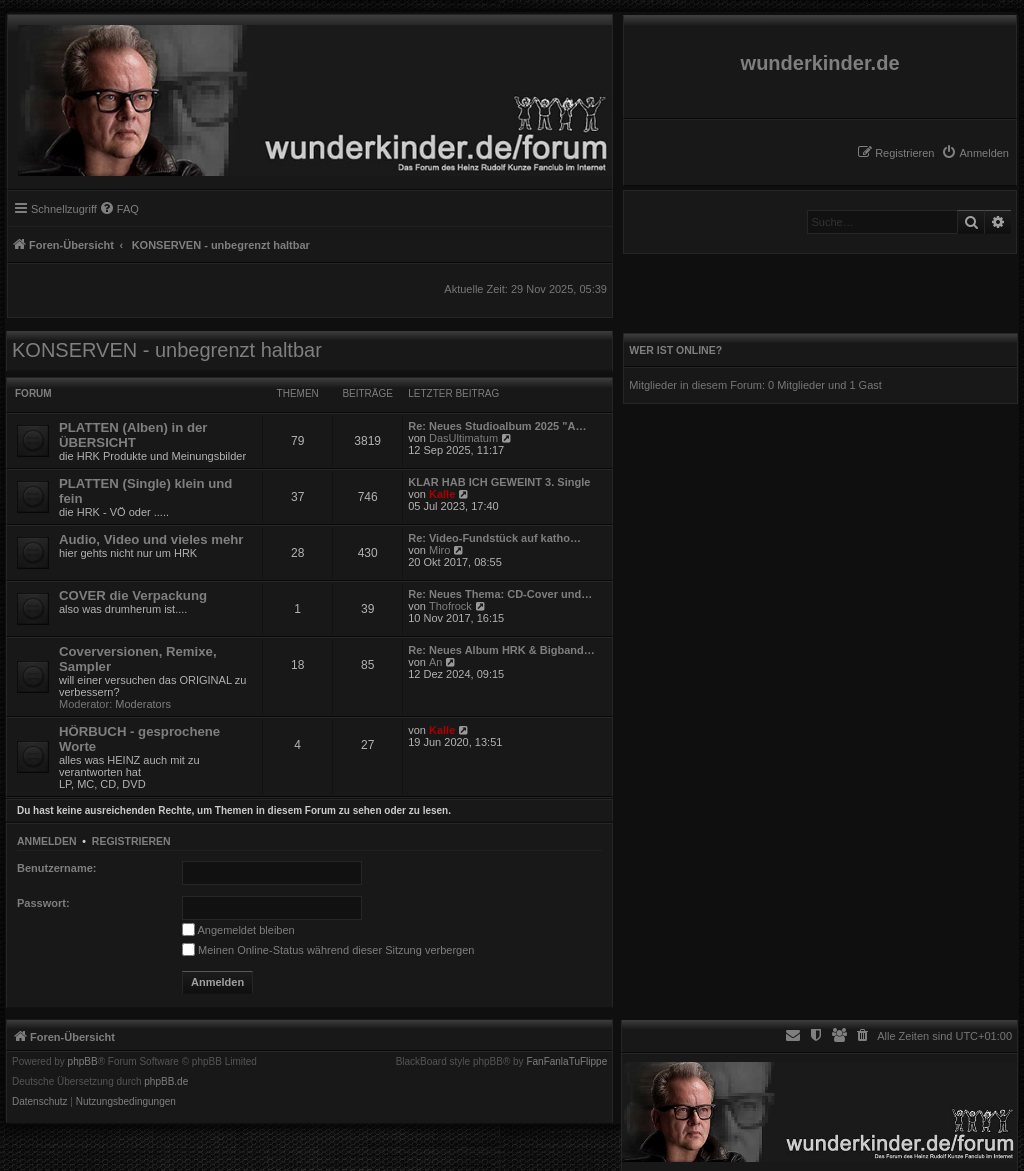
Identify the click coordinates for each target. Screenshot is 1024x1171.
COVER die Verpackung (133, 595)
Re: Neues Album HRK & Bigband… (501, 650)
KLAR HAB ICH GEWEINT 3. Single (499, 482)
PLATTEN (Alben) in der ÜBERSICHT (133, 435)
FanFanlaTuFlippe (566, 1062)
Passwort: (43, 903)
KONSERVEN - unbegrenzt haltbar (167, 350)
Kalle (442, 494)
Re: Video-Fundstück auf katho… (494, 538)
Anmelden (47, 841)
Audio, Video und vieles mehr (151, 539)
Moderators (143, 704)
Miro (439, 550)
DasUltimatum (463, 438)
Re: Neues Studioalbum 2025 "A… (497, 426)
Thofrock (450, 606)
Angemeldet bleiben (238, 930)
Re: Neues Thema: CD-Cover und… (500, 594)
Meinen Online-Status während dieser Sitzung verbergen (328, 950)
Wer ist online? (675, 350)
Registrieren (131, 841)
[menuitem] (975, 153)
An (435, 662)
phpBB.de (166, 1082)
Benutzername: (56, 868)
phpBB (83, 1062)
